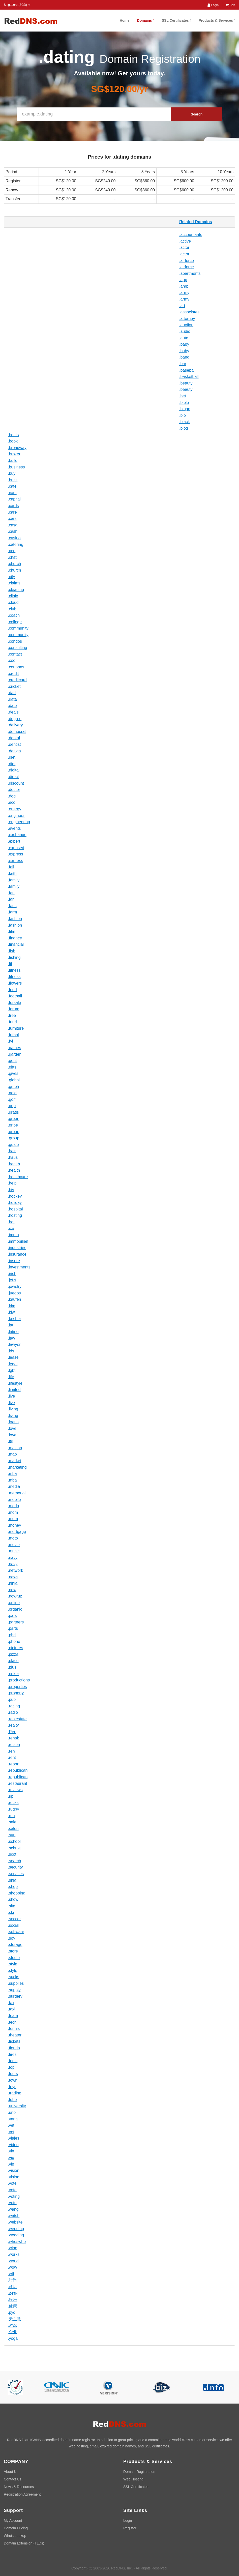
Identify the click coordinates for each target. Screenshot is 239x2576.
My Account (13, 2521)
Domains (145, 20)
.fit (10, 964)
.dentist (14, 744)
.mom (13, 1512)
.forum (13, 1009)
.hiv (11, 1190)
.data (12, 699)
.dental (14, 738)
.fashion (15, 918)
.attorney (187, 318)
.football (15, 996)
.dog (12, 796)
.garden (14, 1054)
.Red (12, 1732)
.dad (12, 693)
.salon (13, 1828)
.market (14, 1461)
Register (129, 2528)
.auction (186, 325)
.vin (11, 2151)
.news (13, 1577)
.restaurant (17, 1783)
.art (182, 306)
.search (14, 1861)
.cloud (13, 602)
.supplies (16, 1983)
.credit (13, 673)
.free (12, 1015)
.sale (12, 1822)
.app (183, 280)
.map (12, 1454)
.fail (11, 867)
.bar (182, 364)
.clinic (13, 596)
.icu (11, 1228)
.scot (12, 1854)
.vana (13, 2119)
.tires (12, 2054)
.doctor (14, 789)
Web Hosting (133, 2479)
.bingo (184, 409)
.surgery (15, 1996)
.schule (14, 1848)
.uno (12, 2112)
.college (15, 622)
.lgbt (11, 1370)
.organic (15, 1609)
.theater (14, 2035)
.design (14, 751)
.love (12, 1428)
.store (13, 1951)
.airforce (186, 260)
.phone (14, 1641)
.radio (13, 1712)
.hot (11, 1222)
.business (16, 467)
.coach (14, 615)
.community (18, 628)
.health (14, 1164)
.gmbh (13, 1086)
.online (14, 1603)
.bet (182, 396)
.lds (11, 1351)
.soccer (14, 1919)
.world (13, 2261)
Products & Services (217, 20)
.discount (16, 783)
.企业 (12, 2332)
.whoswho (17, 2241)
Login (213, 5)
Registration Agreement (22, 2494)
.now (12, 1590)
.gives (13, 1073)
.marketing (17, 1467)
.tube (12, 2099)
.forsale (14, 1002)
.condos (15, 641)
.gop (12, 1106)
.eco (11, 802)
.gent (12, 1060)
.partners (16, 1622)
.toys (12, 2087)
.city (11, 577)
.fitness (14, 970)
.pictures (15, 1648)
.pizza (13, 1654)
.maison (15, 1448)
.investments (19, 1267)
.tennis (14, 2028)
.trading (14, 2093)
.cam (12, 493)
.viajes (13, 2138)
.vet (11, 2125)
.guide (13, 1144)
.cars (12, 518)
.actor (184, 247)
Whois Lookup (15, 2536)
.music (13, 1551)
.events (14, 828)
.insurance (17, 1254)
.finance (15, 938)
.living (13, 1409)
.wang (13, 2209)
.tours (13, 2073)
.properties (17, 1686)
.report (13, 1764)
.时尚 (12, 2280)
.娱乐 (12, 2299)
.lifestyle (15, 1383)
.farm (12, 912)
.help (12, 1183)
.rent (12, 1757)
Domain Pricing (16, 2528)
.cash (12, 531)
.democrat (17, 731)
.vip (11, 2157)
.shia (12, 1880)
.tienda (14, 2048)
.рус (11, 2312)
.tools (12, 2061)
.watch (13, 2215)
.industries (17, 1248)
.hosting (15, 1215)
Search (197, 114)
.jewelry (14, 1286)
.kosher (14, 1319)
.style (12, 1964)
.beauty (185, 383)
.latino (13, 1331)
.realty (13, 1725)
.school (14, 1841)
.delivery (15, 725)
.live (11, 1396)
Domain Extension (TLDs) (24, 2543)
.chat (12, 557)
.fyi (10, 1041)
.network (15, 1570)
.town (12, 2080)
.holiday (15, 1202)
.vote (12, 2183)
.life (11, 1377)
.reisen (14, 1744)
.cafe (12, 486)
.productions (19, 1680)
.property (16, 1693)
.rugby (13, 1809)
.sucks (13, 1977)
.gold (12, 1093)
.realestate (17, 1719)
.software (16, 1932)
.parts (13, 1628)
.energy (14, 809)
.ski (11, 1912)
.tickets (14, 2041)
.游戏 (12, 2325)
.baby (184, 344)
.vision (13, 2170)
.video (13, 2145)
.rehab (13, 1738)
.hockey (15, 1196)
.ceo (11, 551)
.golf (11, 1099)
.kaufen (14, 1299)
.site (11, 1906)
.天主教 (14, 2319)
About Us (11, 2472)
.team (13, 2016)
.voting (14, 2196)
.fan (11, 893)
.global (14, 1080)
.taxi (11, 2009)
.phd (12, 1635)
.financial (16, 944)
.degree (14, 719)
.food (12, 990)
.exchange (17, 835)
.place (13, 1661)
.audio (184, 331)
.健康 (12, 2306)
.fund (12, 1022)
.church (14, 563)
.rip (10, 1796)
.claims (14, 583)
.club (12, 609)
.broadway (17, 448)
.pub (12, 1699)
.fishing (14, 957)
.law (11, 1338)
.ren (11, 1751)
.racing (14, 1706)
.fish (11, 951)
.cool (12, 660)
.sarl (11, 1835)
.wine (12, 2248)
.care (12, 512)
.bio (182, 415)
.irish (12, 1273)
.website (15, 2222)
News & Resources (19, 2487)
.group (13, 1132)
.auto (183, 338)
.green (13, 1118)
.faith (12, 873)
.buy (11, 473)
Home (125, 20)
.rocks (13, 1802)
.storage (15, 1944)
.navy (12, 1557)
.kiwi (12, 1312)
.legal (12, 1364)
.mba (12, 1473)
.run (11, 1816)
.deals (13, 712)
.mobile (14, 1499)
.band (184, 357)
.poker (13, 1674)
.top (11, 2067)
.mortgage (17, 1531)
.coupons (16, 667)
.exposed (16, 848)
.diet (11, 757)
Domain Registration (139, 2472)
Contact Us (12, 2479)
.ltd (10, 1441)
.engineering (19, 822)
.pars (12, 1615)
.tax (11, 2003)
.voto (12, 2203)
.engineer (16, 815)
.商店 (12, 2287)
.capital (14, 499)
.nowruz (15, 1596)
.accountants (190, 234)
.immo (13, 1235)
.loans (13, 1422)
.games (14, 1048)
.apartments (189, 273)
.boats (13, 435)
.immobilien (18, 1241)
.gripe (13, 1125)
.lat (10, 1325)
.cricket (14, 686)
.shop (13, 1886)
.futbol (13, 1035)
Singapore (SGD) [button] (17, 5)
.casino (14, 538)
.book (13, 441)
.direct (13, 777)
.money (14, 1525)
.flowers (15, 983)
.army (184, 292)
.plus (12, 1667)
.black (184, 422)
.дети (12, 2293)
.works (13, 2254)
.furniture (16, 1028)
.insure (14, 1261)
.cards (13, 506)
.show (13, 1899)
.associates (189, 312)
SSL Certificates (176, 20)
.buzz (12, 480)
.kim (11, 1306)
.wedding (16, 2229)
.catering (15, 544)
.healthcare (18, 1177)
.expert (14, 841)
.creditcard (17, 680)
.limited (14, 1389)
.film (11, 931)
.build (12, 460)
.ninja (12, 1583)
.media (14, 1486)
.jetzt (12, 1280)
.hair (12, 1151)
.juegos (14, 1293)
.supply (14, 1990)
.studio (14, 1958)
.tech (12, 2022)
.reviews (15, 1790)
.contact (15, 654)
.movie (14, 1545)
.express (15, 854)
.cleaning (16, 589)
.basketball (189, 376)
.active (185, 241)
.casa (12, 525)
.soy (11, 1938)
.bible (184, 402)
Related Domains (195, 222)
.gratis (13, 1112)
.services (16, 1874)
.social (13, 1925)
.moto (13, 1538)
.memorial (16, 1493)
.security (15, 1867)
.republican (17, 1770)
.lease (13, 1357)
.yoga (13, 2338)
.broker (14, 454)
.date (12, 705)
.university (17, 2106)
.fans (12, 906)
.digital (13, 770)
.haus (13, 1157)
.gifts (12, 1067)
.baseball (187, 370)
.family (13, 880)
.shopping (16, 1893)
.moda (13, 1506)
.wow (12, 2267)
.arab (183, 286)
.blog (183, 428)
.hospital (15, 1209)
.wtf (11, 2274)
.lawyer (14, 1344)
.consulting (17, 647)
